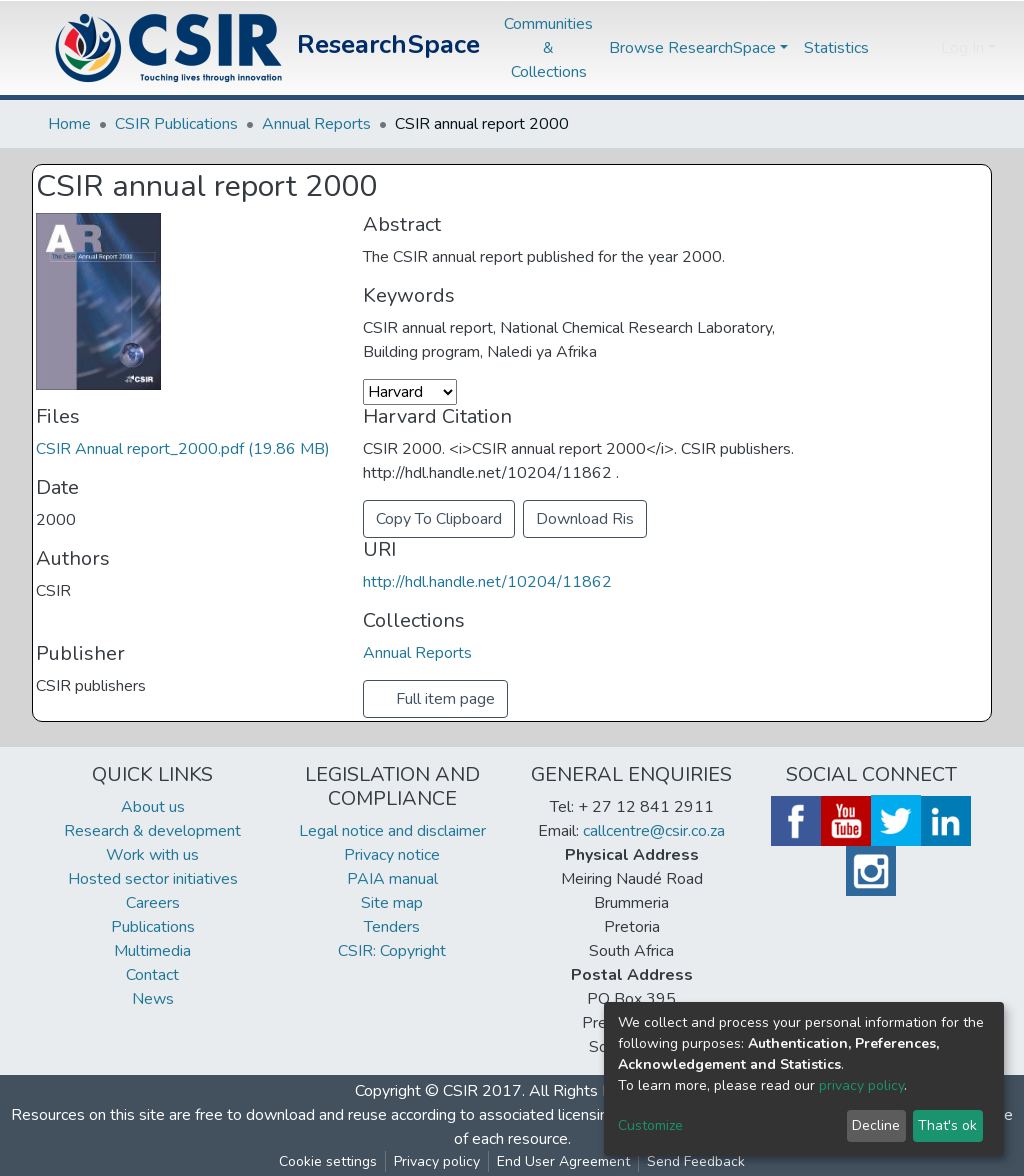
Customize (650, 1125)
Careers (153, 903)
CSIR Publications (176, 124)
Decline (876, 1125)
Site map (392, 903)
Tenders (392, 927)
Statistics (836, 48)
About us (153, 807)
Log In (962, 48)
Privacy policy (437, 1161)
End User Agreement (563, 1161)
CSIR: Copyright (392, 951)
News (153, 999)
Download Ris (585, 519)
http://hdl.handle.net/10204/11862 (487, 582)
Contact (152, 975)
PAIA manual (392, 879)
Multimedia (152, 951)
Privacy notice (392, 855)
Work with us (152, 855)
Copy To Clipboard (439, 519)
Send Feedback (696, 1161)
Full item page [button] (435, 699)
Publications (153, 927)
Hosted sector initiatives (153, 879)
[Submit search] (890, 48)
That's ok (947, 1125)
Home (69, 124)
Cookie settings (328, 1161)
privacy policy (861, 1085)
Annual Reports (316, 124)
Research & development (152, 831)
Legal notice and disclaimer (392, 831)
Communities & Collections (548, 48)
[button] (920, 48)
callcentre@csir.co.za (654, 831)
